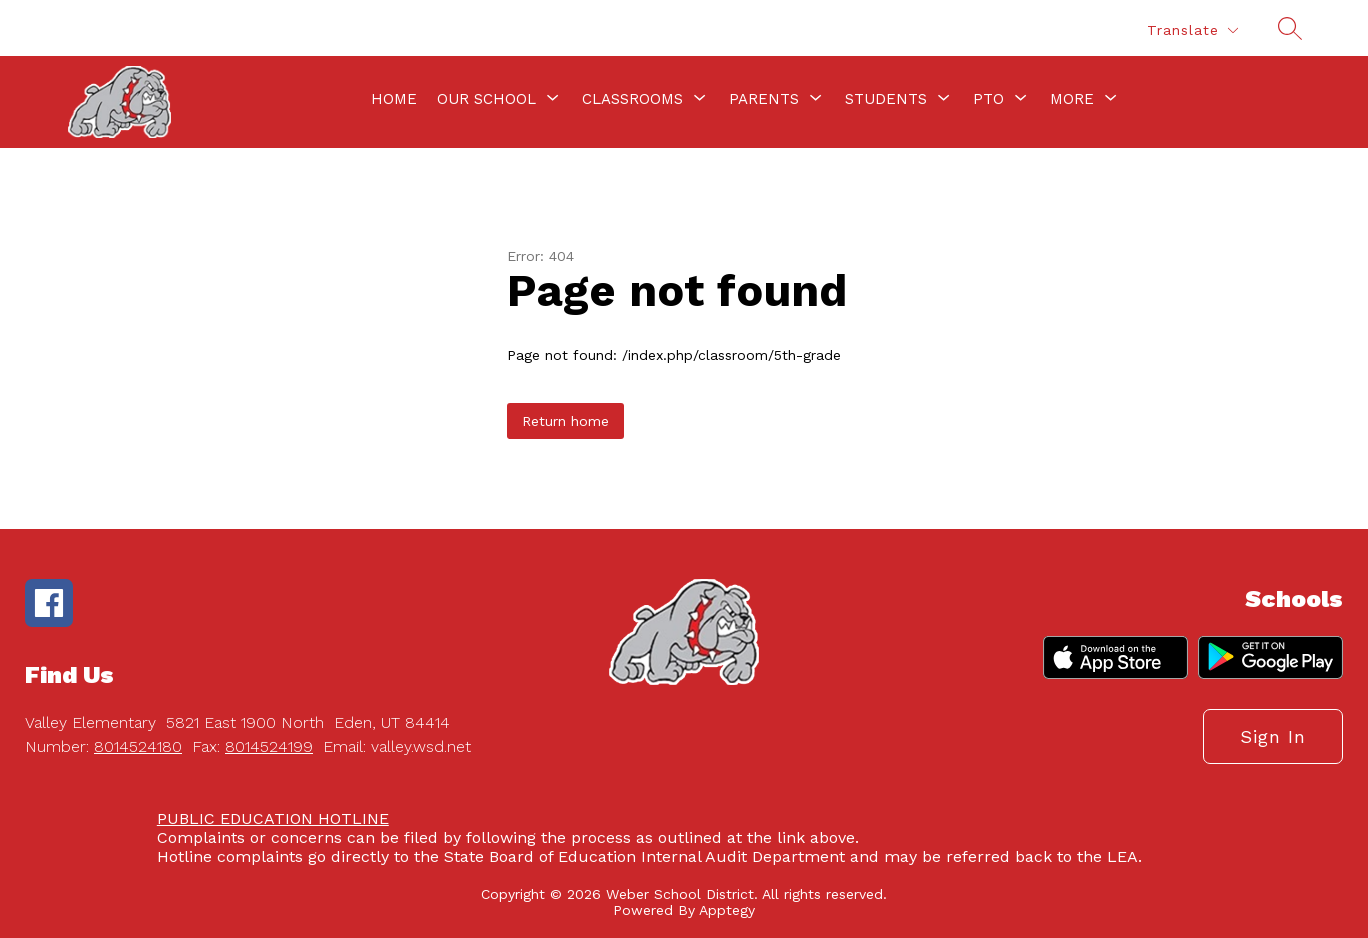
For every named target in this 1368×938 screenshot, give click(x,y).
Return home (565, 421)
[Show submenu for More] (1072, 99)
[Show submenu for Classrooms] (632, 99)
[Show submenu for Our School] (486, 99)
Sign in (1273, 736)
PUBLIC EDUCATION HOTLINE (273, 818)
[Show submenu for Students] (886, 99)
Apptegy (727, 910)
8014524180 (138, 746)
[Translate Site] (1192, 30)
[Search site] (1290, 28)
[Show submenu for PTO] (988, 99)
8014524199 (269, 746)
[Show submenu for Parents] (764, 99)
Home (394, 99)
